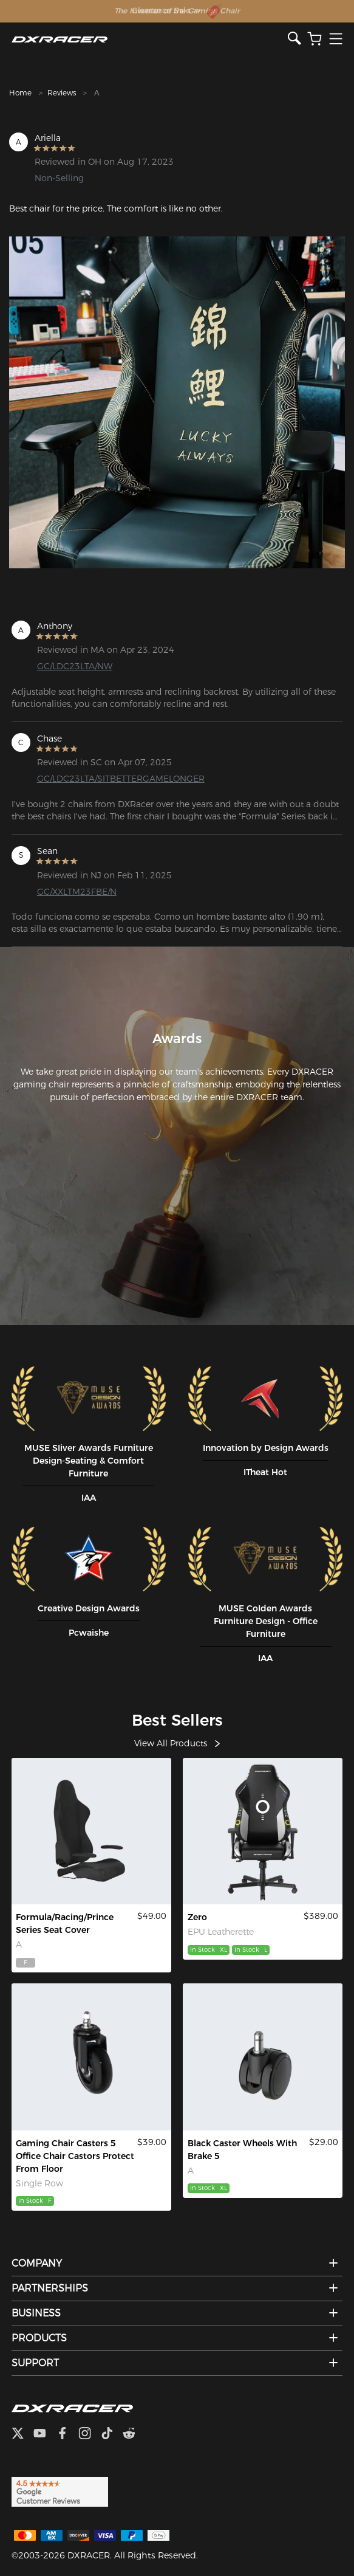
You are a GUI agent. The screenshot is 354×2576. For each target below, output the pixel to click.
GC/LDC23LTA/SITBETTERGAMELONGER (113, 778)
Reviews (61, 92)
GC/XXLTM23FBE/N (77, 891)
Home (20, 92)
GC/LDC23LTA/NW (74, 666)
